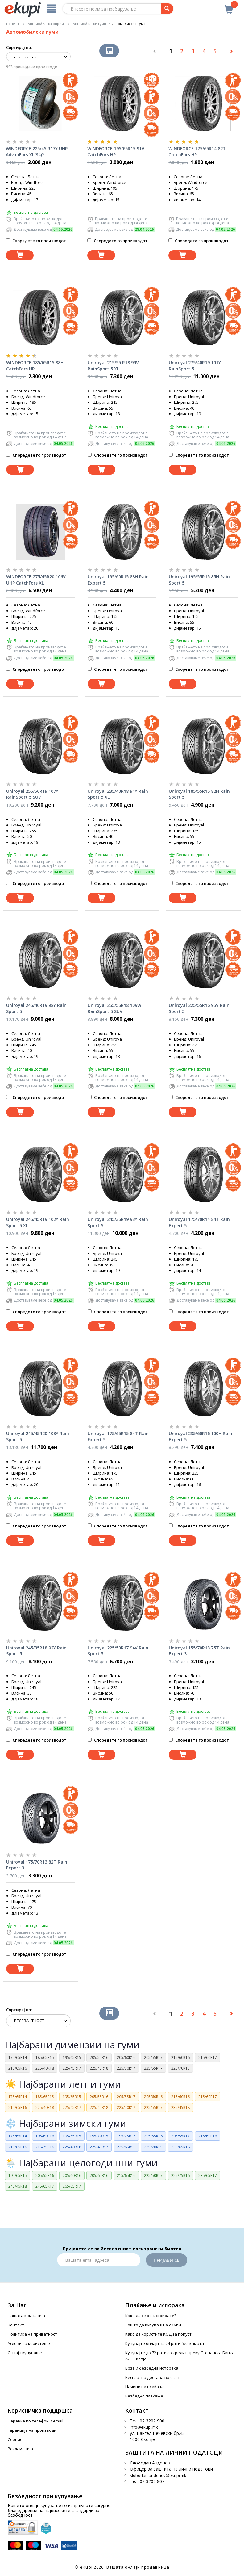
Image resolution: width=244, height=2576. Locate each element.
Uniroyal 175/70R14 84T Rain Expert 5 (199, 1222)
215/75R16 (44, 2147)
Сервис (15, 2439)
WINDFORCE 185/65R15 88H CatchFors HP (35, 366)
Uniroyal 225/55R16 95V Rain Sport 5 (199, 1008)
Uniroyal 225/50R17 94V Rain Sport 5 (118, 1651)
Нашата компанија (26, 2315)
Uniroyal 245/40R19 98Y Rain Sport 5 (36, 1008)
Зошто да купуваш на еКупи (153, 2325)
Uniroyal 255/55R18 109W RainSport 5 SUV (114, 1008)
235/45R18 (180, 2107)
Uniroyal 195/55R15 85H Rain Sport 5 (199, 580)
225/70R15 (180, 2068)
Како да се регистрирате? (150, 2315)
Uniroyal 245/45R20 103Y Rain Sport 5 (37, 1436)
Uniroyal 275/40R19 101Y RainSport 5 (195, 366)
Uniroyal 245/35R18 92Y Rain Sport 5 (36, 1651)
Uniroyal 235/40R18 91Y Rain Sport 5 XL (118, 794)
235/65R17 (207, 2175)
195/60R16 (44, 2136)
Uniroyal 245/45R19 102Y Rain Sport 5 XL (37, 1222)
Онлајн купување (25, 2352)
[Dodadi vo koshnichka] (20, 255)
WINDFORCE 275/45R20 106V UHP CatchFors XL (36, 580)
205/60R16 (126, 2057)
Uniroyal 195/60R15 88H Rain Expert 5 (118, 580)
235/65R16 (180, 2147)
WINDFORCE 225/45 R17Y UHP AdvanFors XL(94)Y (37, 152)
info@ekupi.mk (144, 2427)
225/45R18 (99, 2068)
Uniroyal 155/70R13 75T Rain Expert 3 (199, 1651)
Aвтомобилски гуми (89, 23)
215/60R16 (180, 2057)
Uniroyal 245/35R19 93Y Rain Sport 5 (118, 1222)
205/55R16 (99, 2057)
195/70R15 (99, 2136)
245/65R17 (44, 2186)
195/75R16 (126, 2136)
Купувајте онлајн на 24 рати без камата (164, 2343)
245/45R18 (17, 2186)
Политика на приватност (32, 2334)
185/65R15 (44, 2057)
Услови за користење (29, 2343)
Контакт (16, 2325)
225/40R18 (44, 2068)
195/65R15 (72, 2057)
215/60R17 (207, 2057)
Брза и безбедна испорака (151, 2368)
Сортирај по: (19, 47)
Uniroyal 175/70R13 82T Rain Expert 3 (36, 1865)
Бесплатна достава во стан (152, 2377)
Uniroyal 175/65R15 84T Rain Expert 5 (118, 1436)
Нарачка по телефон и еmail (35, 2421)
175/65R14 (17, 2057)
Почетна (13, 23)
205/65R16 (99, 2175)
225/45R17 (72, 2068)
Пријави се (167, 2260)
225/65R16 (126, 2147)
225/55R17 (153, 2068)
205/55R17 (153, 2057)
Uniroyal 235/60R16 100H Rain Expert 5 (200, 1436)
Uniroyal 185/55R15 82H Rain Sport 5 (199, 794)
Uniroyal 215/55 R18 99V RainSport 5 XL (113, 366)
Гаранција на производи (32, 2430)
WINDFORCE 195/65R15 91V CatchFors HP (115, 152)
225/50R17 (126, 2068)
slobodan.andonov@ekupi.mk (158, 2475)
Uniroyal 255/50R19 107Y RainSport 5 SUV (32, 794)
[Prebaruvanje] (167, 8)
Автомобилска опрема (47, 23)
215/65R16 (17, 2068)
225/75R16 (180, 2175)
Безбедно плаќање (144, 2396)
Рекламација (20, 2448)
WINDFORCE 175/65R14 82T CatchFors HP (197, 152)
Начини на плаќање (145, 2386)
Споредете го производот (36, 240)
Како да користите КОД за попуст (158, 2334)
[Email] (98, 2259)
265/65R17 (72, 2186)
